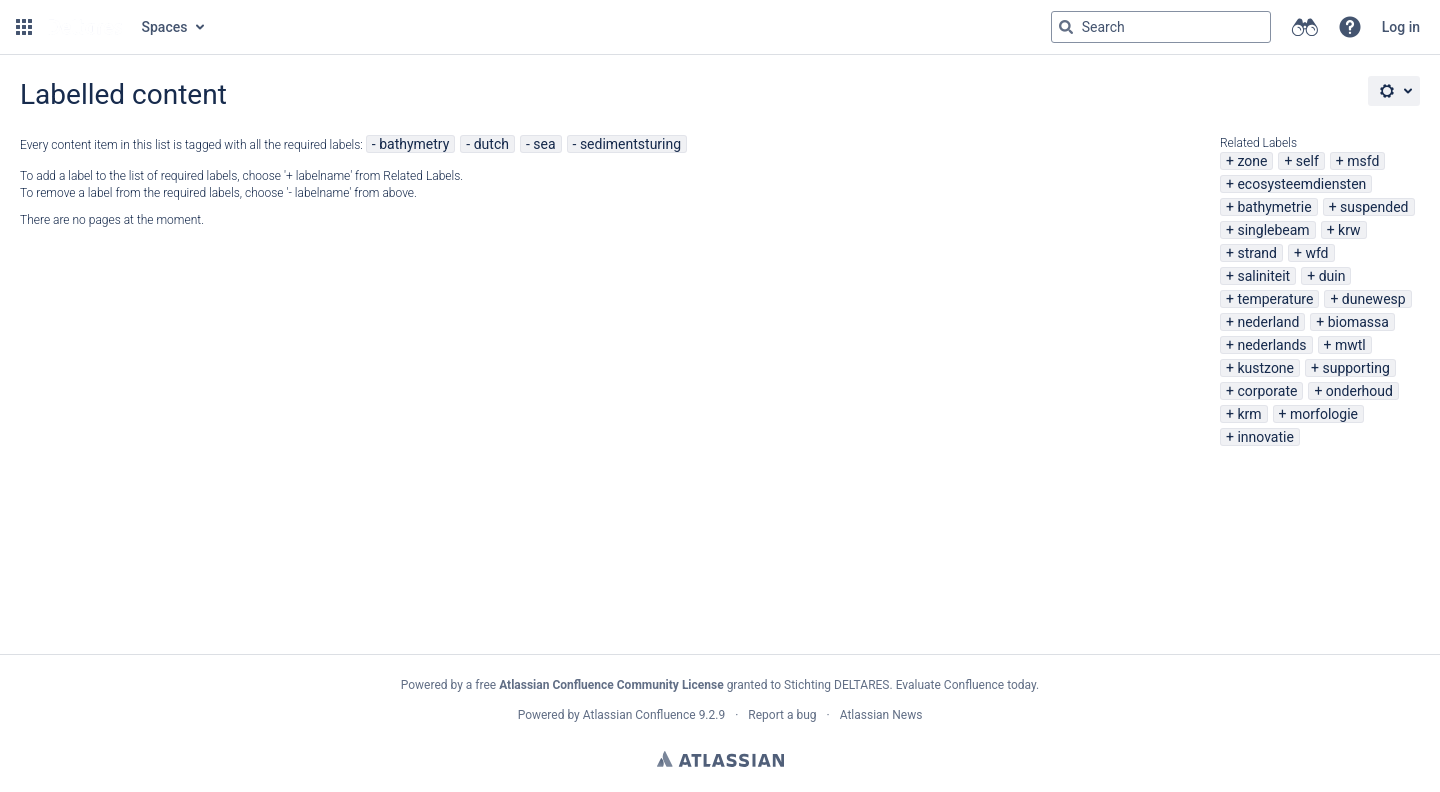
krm (1249, 414)
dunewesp (1374, 299)
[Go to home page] (85, 27)
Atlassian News (881, 715)
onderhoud (1359, 391)
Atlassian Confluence (639, 715)
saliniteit (1263, 276)
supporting (1355, 368)
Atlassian (720, 759)
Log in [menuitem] (1401, 27)
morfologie (1324, 414)
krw (1349, 230)
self (1307, 161)
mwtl (1350, 345)
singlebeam (1273, 230)
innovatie (1265, 437)
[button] (24, 27)
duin (1332, 276)
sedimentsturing (630, 144)
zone (1252, 161)
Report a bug (782, 715)
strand (1257, 253)
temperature (1275, 299)
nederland (1268, 322)
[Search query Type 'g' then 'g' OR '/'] (1161, 27)
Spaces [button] (165, 27)
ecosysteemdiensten (1301, 184)
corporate (1267, 391)
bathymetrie (1274, 207)
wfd (1316, 253)
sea (544, 144)
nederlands (1271, 345)
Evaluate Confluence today (966, 685)
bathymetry (414, 144)
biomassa (1358, 322)
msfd (1363, 161)
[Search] (1066, 27)
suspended (1374, 207)
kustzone (1265, 368)
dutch (491, 144)
